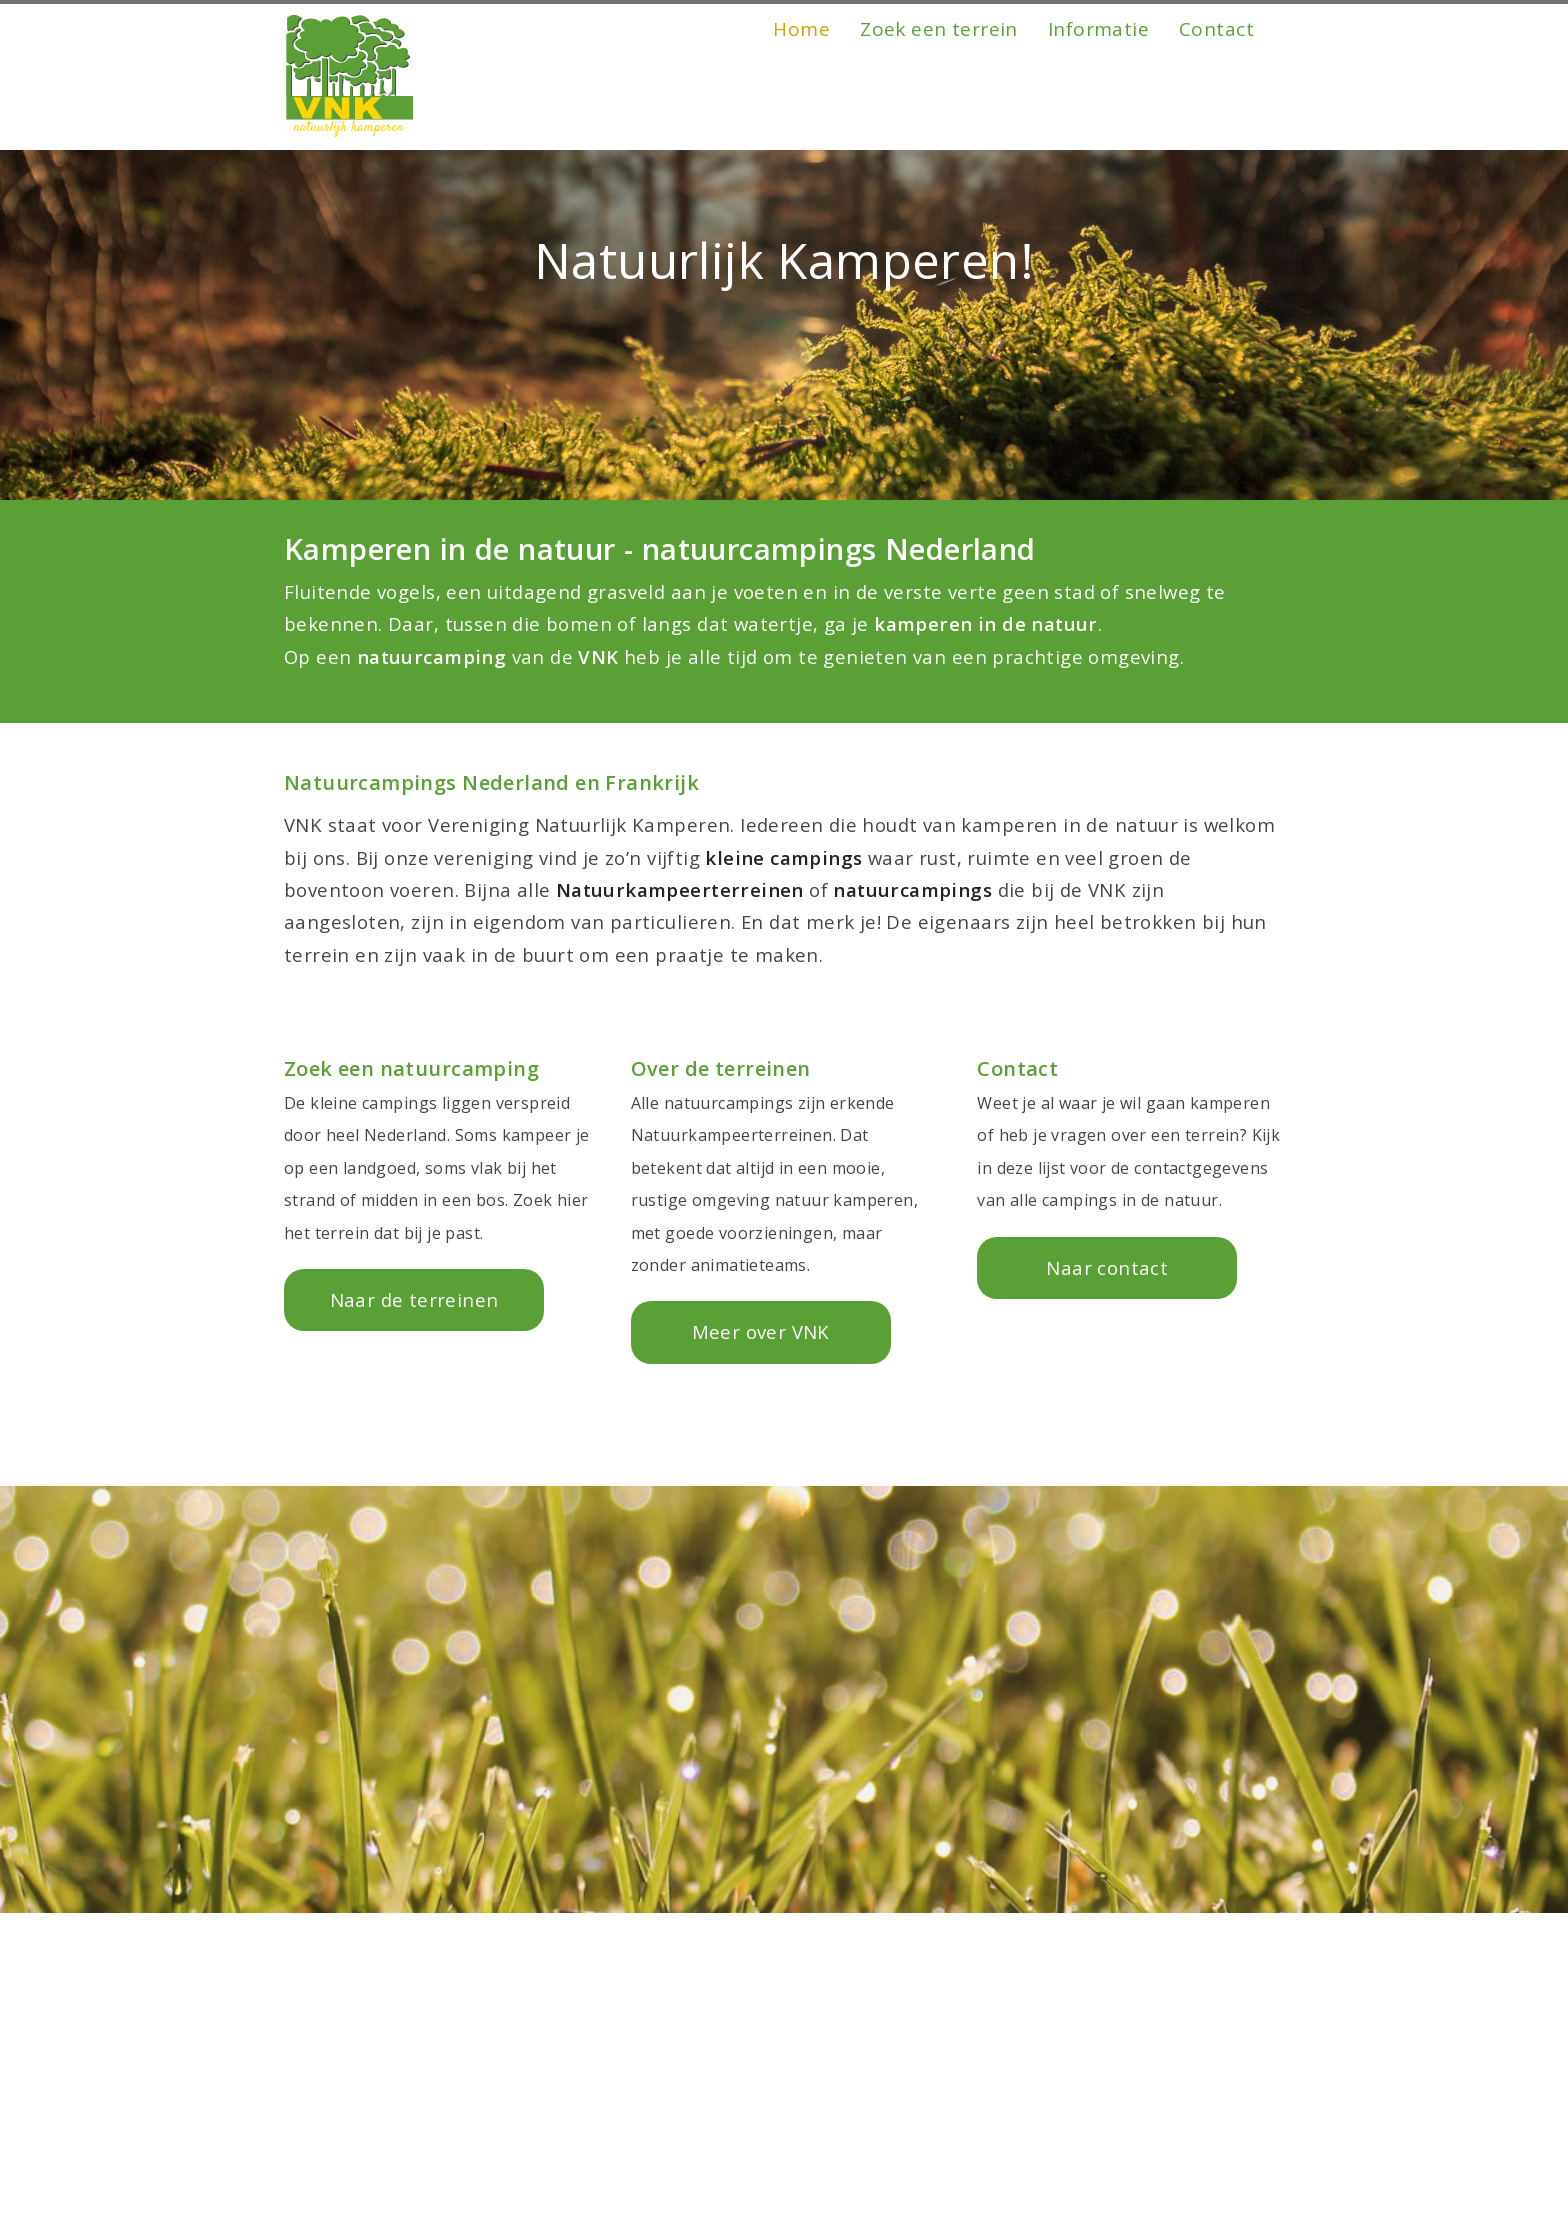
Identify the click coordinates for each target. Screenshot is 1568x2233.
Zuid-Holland (690, 2147)
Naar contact (1107, 1267)
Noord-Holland (698, 2180)
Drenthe (340, 2147)
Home (801, 112)
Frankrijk (342, 2115)
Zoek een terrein (939, 112)
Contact (1216, 112)
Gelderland (352, 2212)
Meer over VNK (761, 1331)
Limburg (670, 2212)
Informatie (1098, 112)
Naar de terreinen (414, 1299)
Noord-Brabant (701, 2115)
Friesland (344, 2180)
